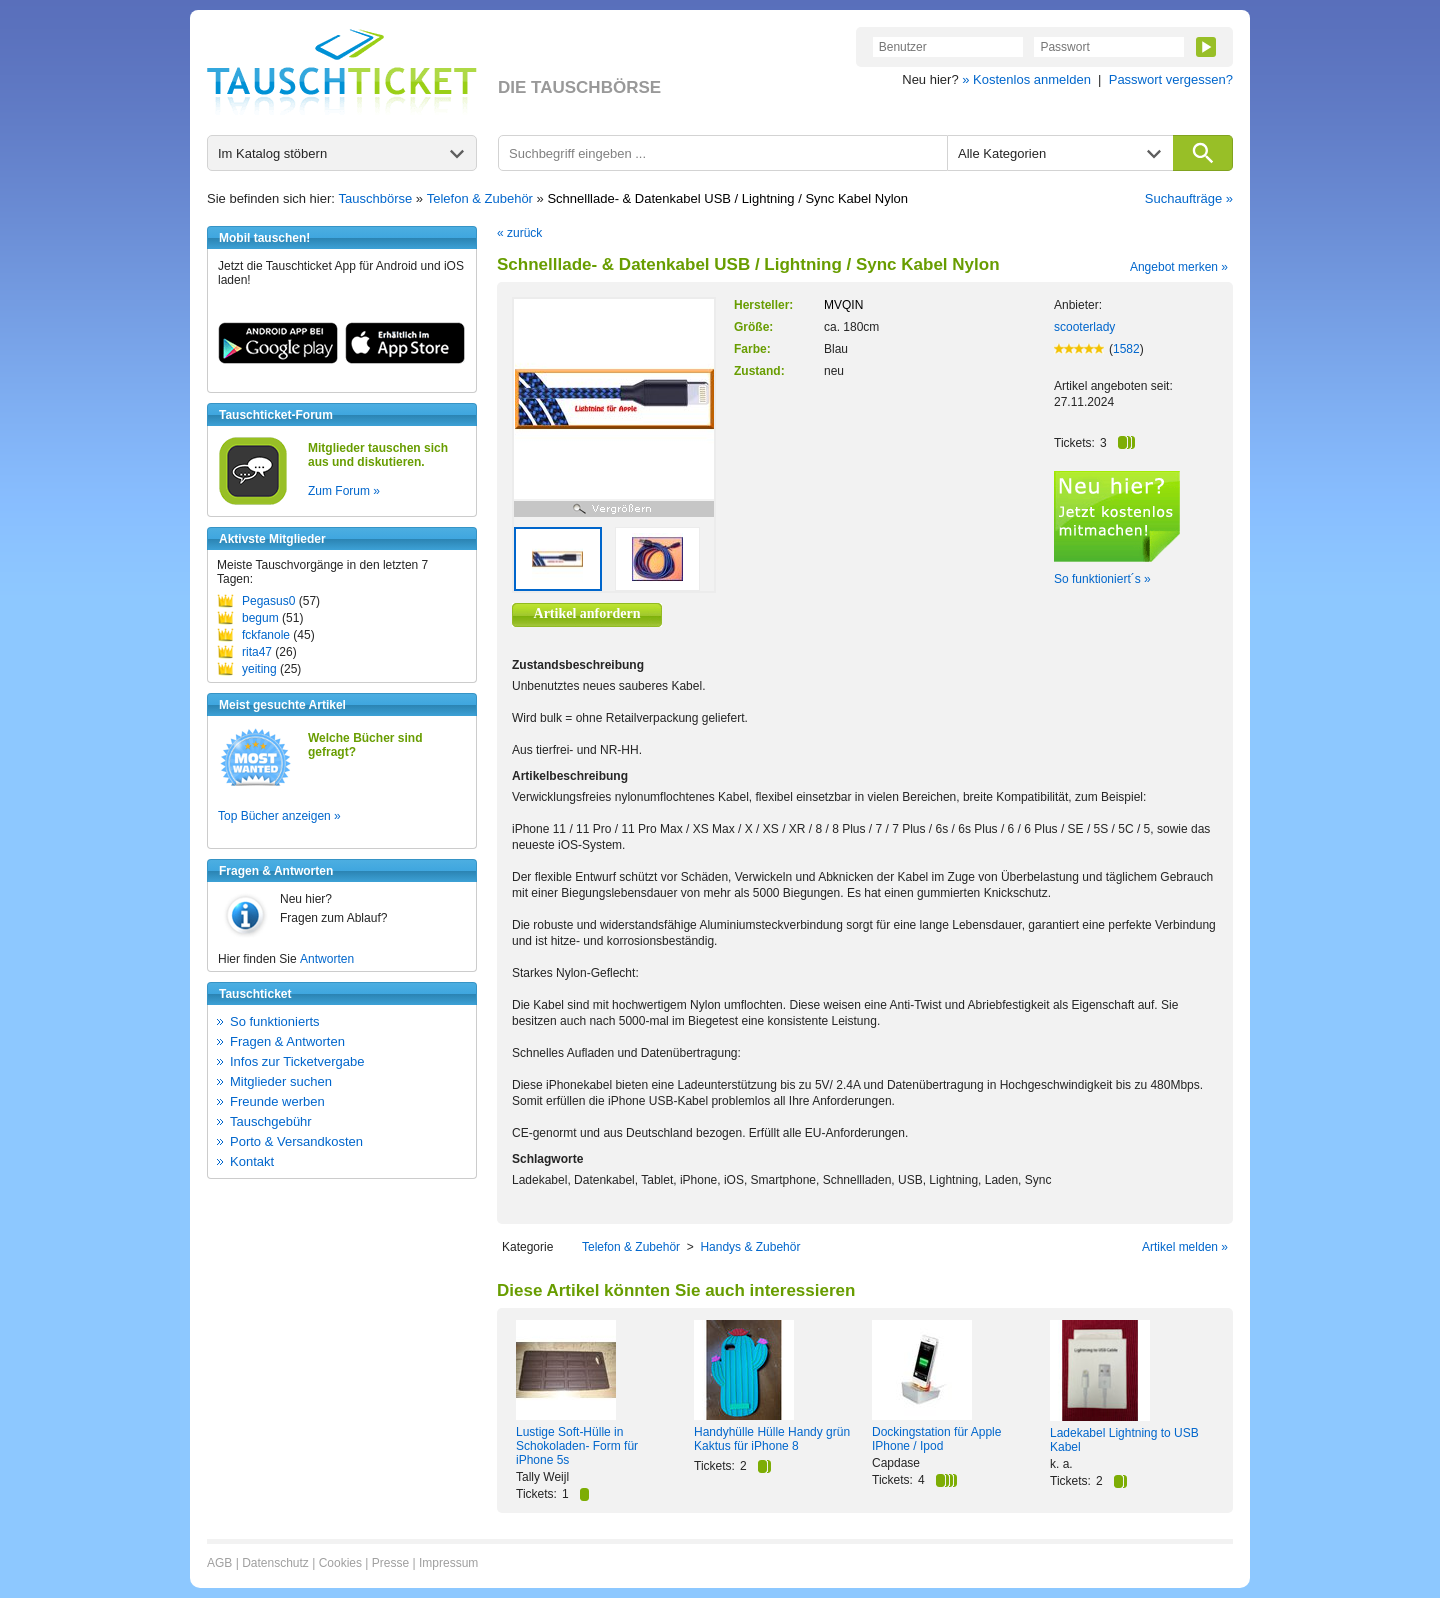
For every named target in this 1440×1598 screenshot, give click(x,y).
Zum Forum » (344, 491)
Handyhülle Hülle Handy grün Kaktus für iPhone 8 (772, 1439)
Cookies (340, 1563)
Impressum (448, 1563)
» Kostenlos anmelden (1026, 79)
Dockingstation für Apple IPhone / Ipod (936, 1439)
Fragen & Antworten (287, 1041)
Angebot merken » (1179, 267)
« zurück (519, 233)
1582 (1126, 349)
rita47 (257, 652)
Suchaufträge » (1189, 198)
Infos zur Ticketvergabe (297, 1061)
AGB (219, 1563)
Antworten (327, 959)
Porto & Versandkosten (296, 1141)
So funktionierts (275, 1021)
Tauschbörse (376, 198)
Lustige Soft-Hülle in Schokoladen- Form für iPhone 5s (577, 1446)
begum (260, 618)
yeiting (259, 669)
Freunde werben (277, 1101)
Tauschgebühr (271, 1121)
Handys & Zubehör (750, 1247)
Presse (390, 1563)
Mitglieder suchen (281, 1081)
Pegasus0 (268, 601)
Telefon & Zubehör (480, 198)
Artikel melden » (1185, 1247)
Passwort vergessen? (1171, 79)
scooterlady (1084, 327)
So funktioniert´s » (1102, 579)
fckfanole (266, 635)
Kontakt (252, 1161)
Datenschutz (275, 1563)
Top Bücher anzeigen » (279, 816)
